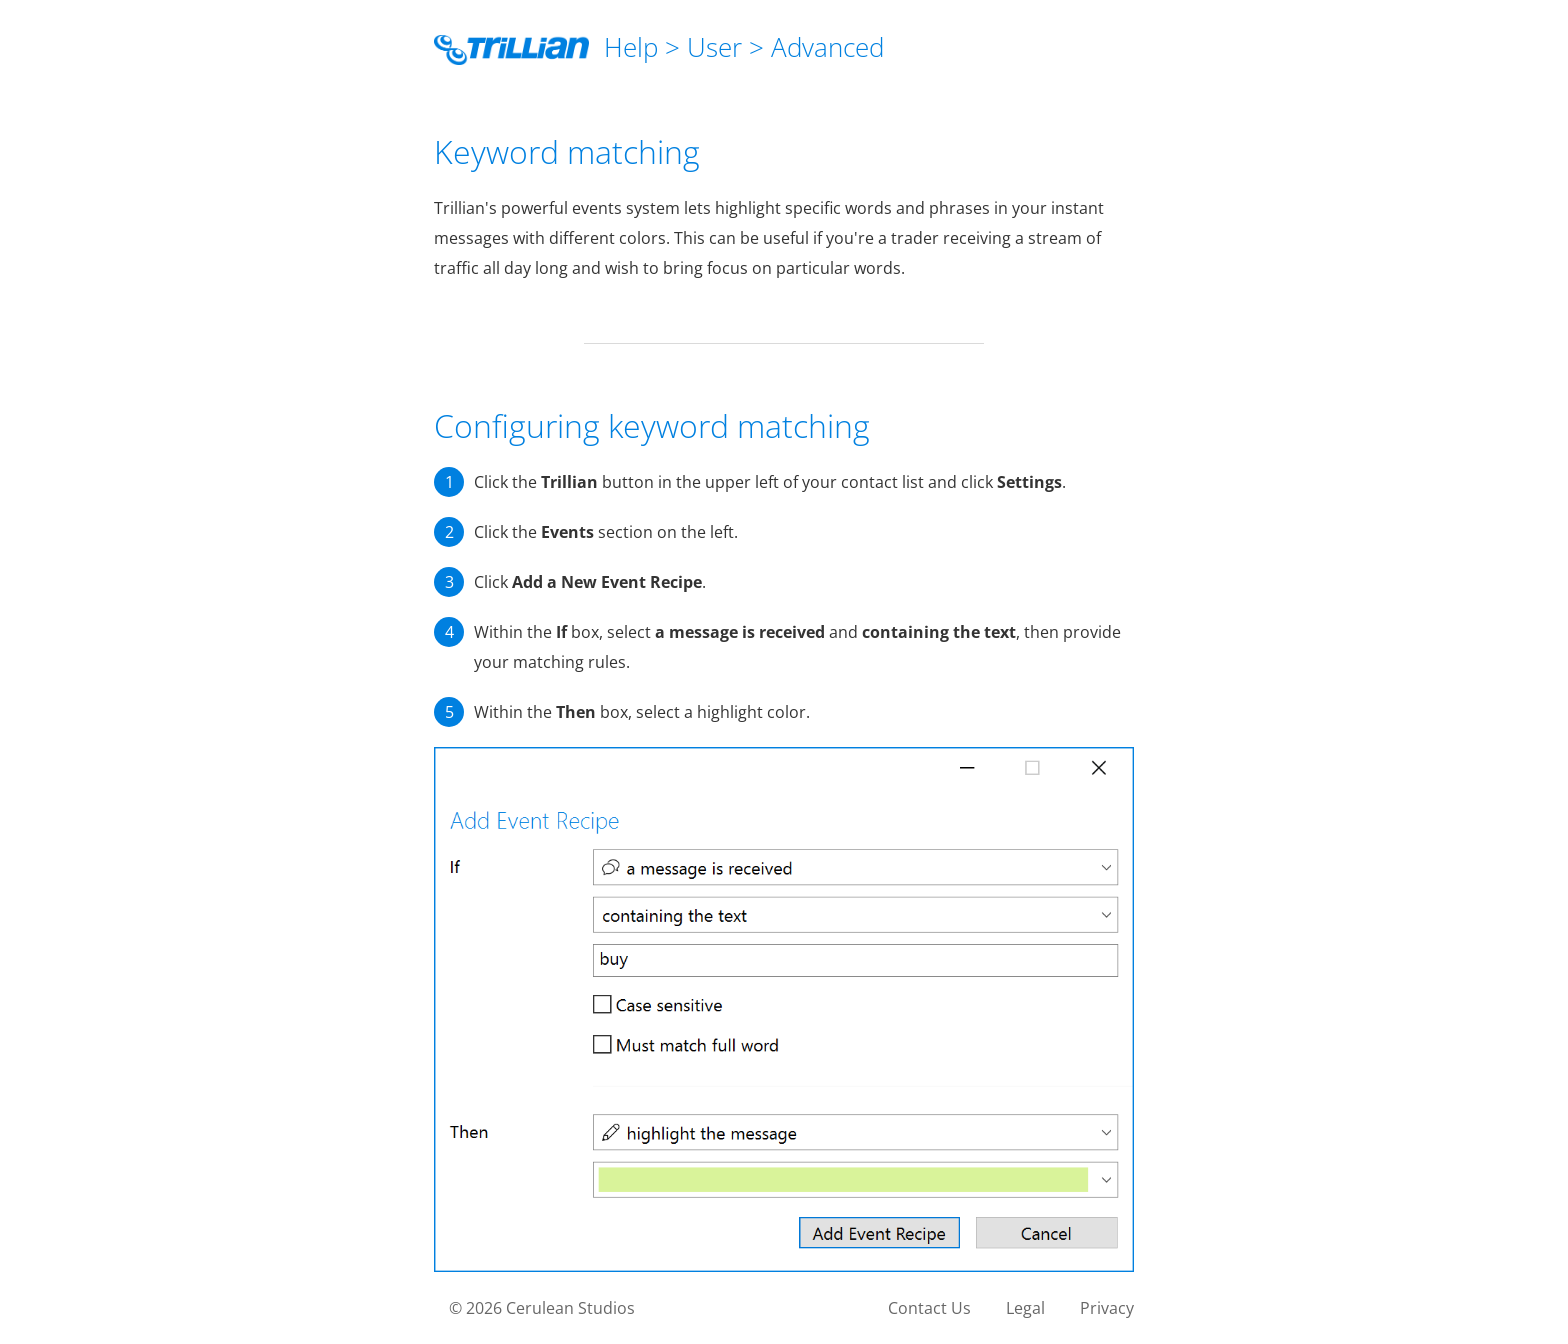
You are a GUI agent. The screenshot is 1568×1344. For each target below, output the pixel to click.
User (714, 47)
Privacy (1107, 1308)
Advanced (827, 47)
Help (631, 47)
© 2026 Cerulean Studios (542, 1308)
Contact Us (929, 1308)
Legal (1025, 1308)
